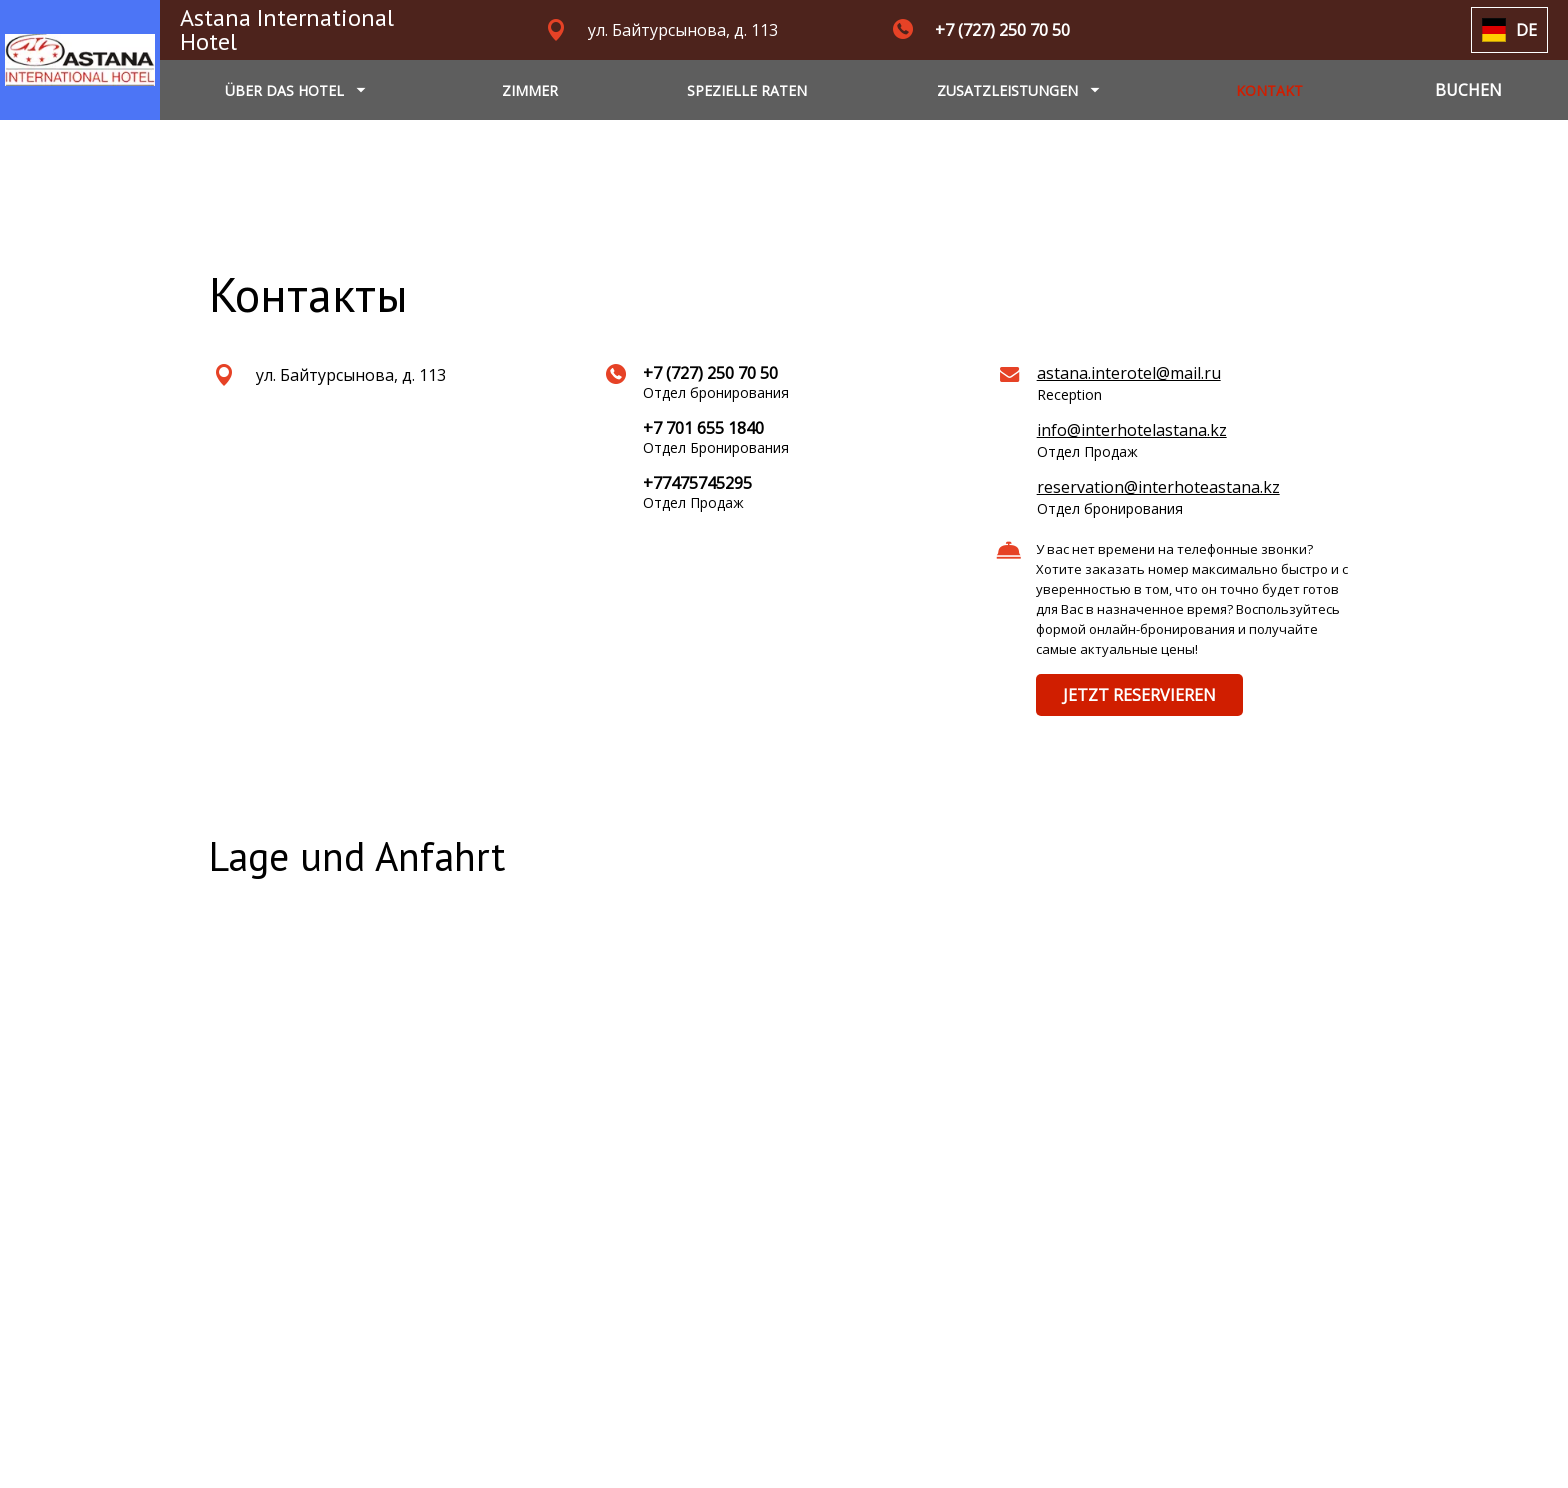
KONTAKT (1269, 90)
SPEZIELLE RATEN (747, 90)
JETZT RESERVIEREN (1139, 695)
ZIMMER (530, 90)
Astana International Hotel (287, 29)
